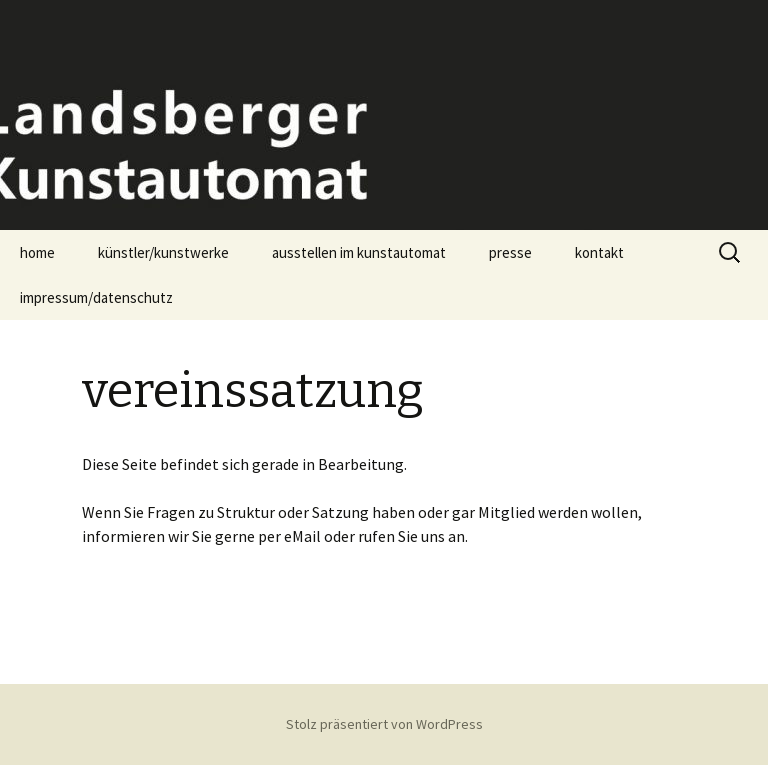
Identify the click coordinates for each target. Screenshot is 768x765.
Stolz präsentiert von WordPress (384, 724)
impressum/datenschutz (96, 297)
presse (510, 252)
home (37, 252)
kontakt (599, 252)
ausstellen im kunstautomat (359, 252)
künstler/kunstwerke (163, 252)
